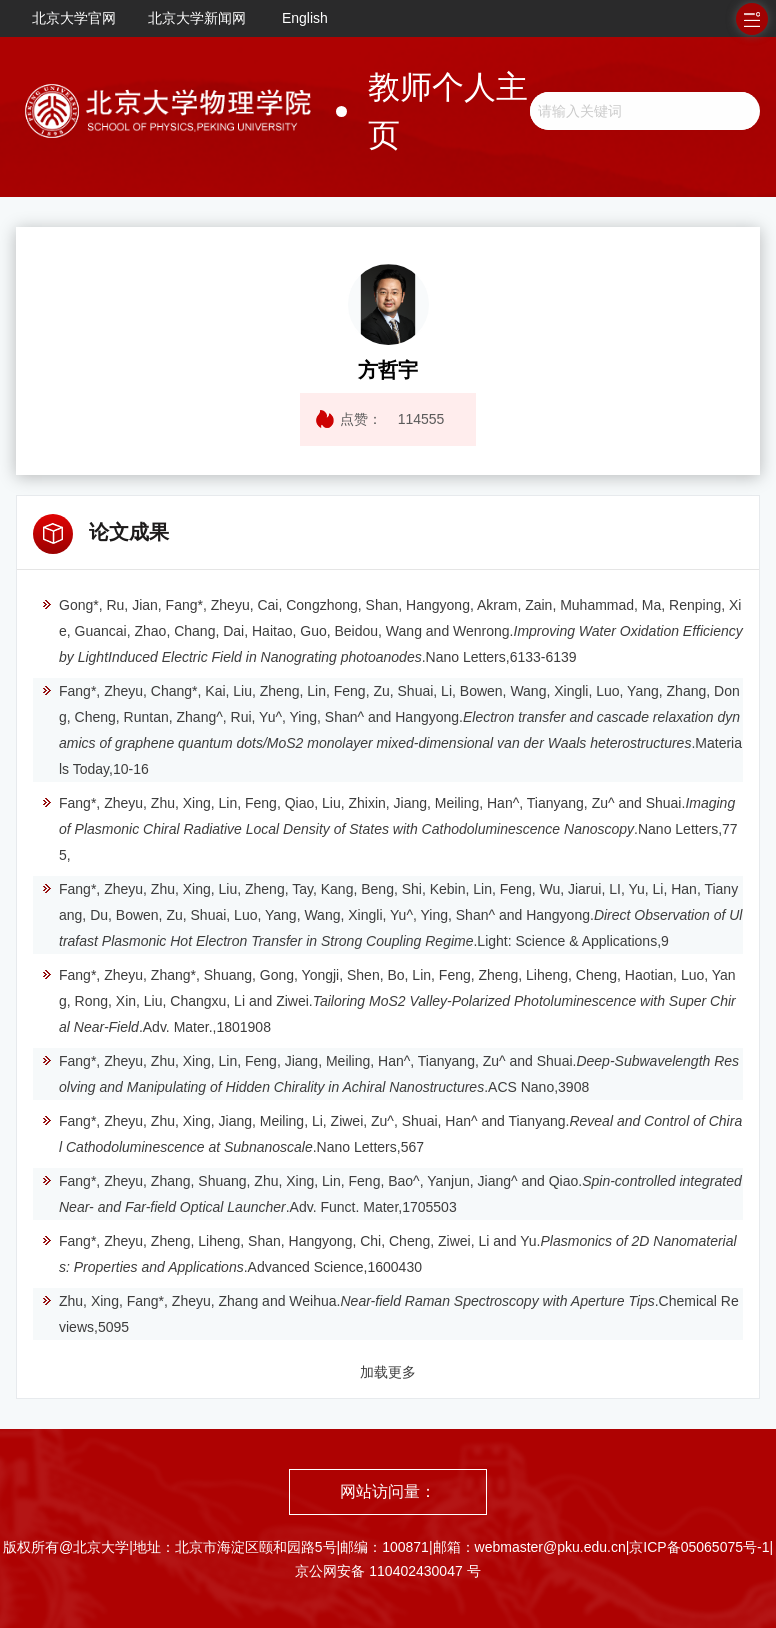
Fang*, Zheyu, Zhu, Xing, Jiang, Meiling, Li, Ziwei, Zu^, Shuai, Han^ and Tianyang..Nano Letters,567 (391, 1134)
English (305, 18)
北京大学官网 (74, 18)
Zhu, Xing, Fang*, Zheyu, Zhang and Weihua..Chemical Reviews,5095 (390, 1314)
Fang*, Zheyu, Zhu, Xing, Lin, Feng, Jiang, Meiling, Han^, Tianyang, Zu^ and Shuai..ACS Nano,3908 (390, 1074)
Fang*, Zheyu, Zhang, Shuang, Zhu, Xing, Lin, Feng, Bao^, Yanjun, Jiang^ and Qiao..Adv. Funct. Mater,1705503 (391, 1194)
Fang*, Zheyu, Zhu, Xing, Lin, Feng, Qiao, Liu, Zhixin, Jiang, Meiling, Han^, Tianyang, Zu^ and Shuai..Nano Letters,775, (389, 829)
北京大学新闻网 (197, 18)
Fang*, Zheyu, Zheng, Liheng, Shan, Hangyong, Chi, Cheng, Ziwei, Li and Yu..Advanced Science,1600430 (389, 1254)
